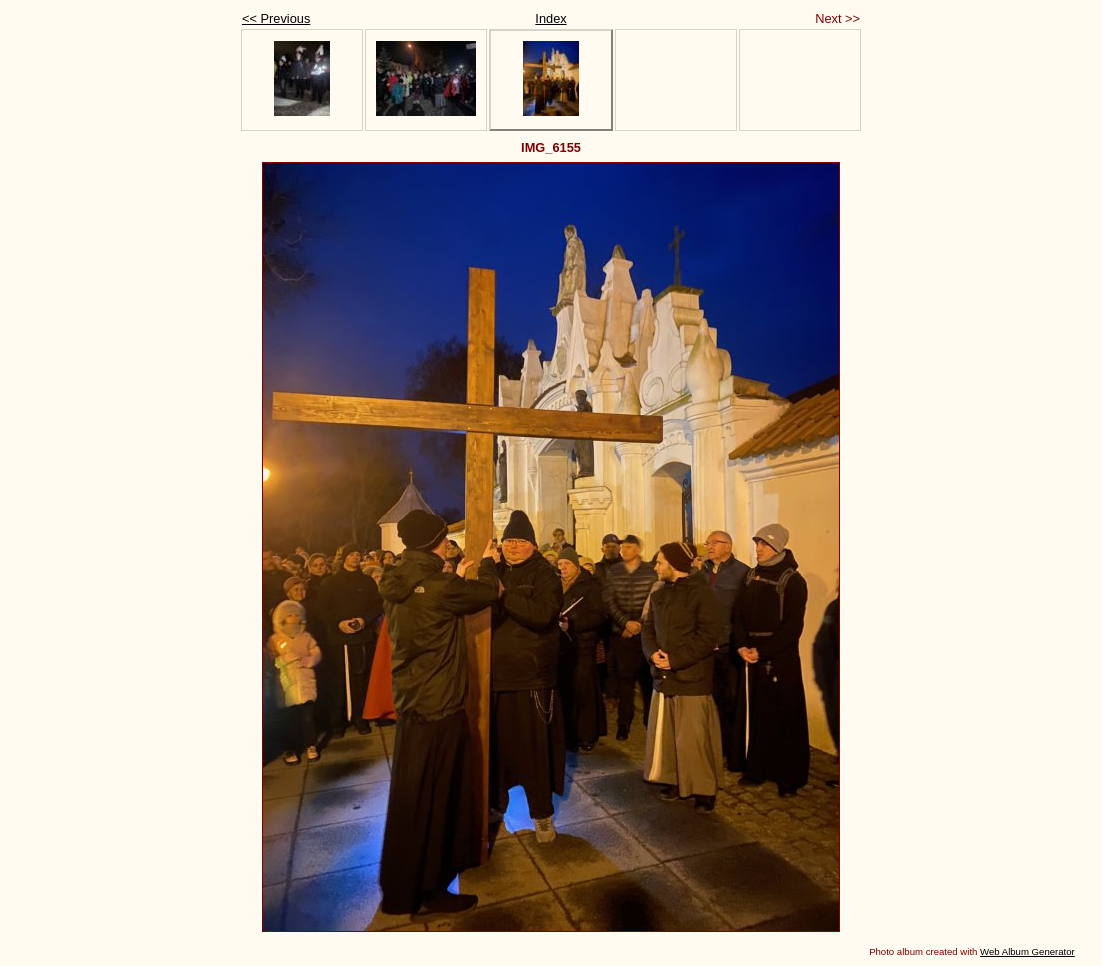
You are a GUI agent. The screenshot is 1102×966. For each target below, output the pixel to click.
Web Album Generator (1027, 951)
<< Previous (276, 18)
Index (550, 18)
